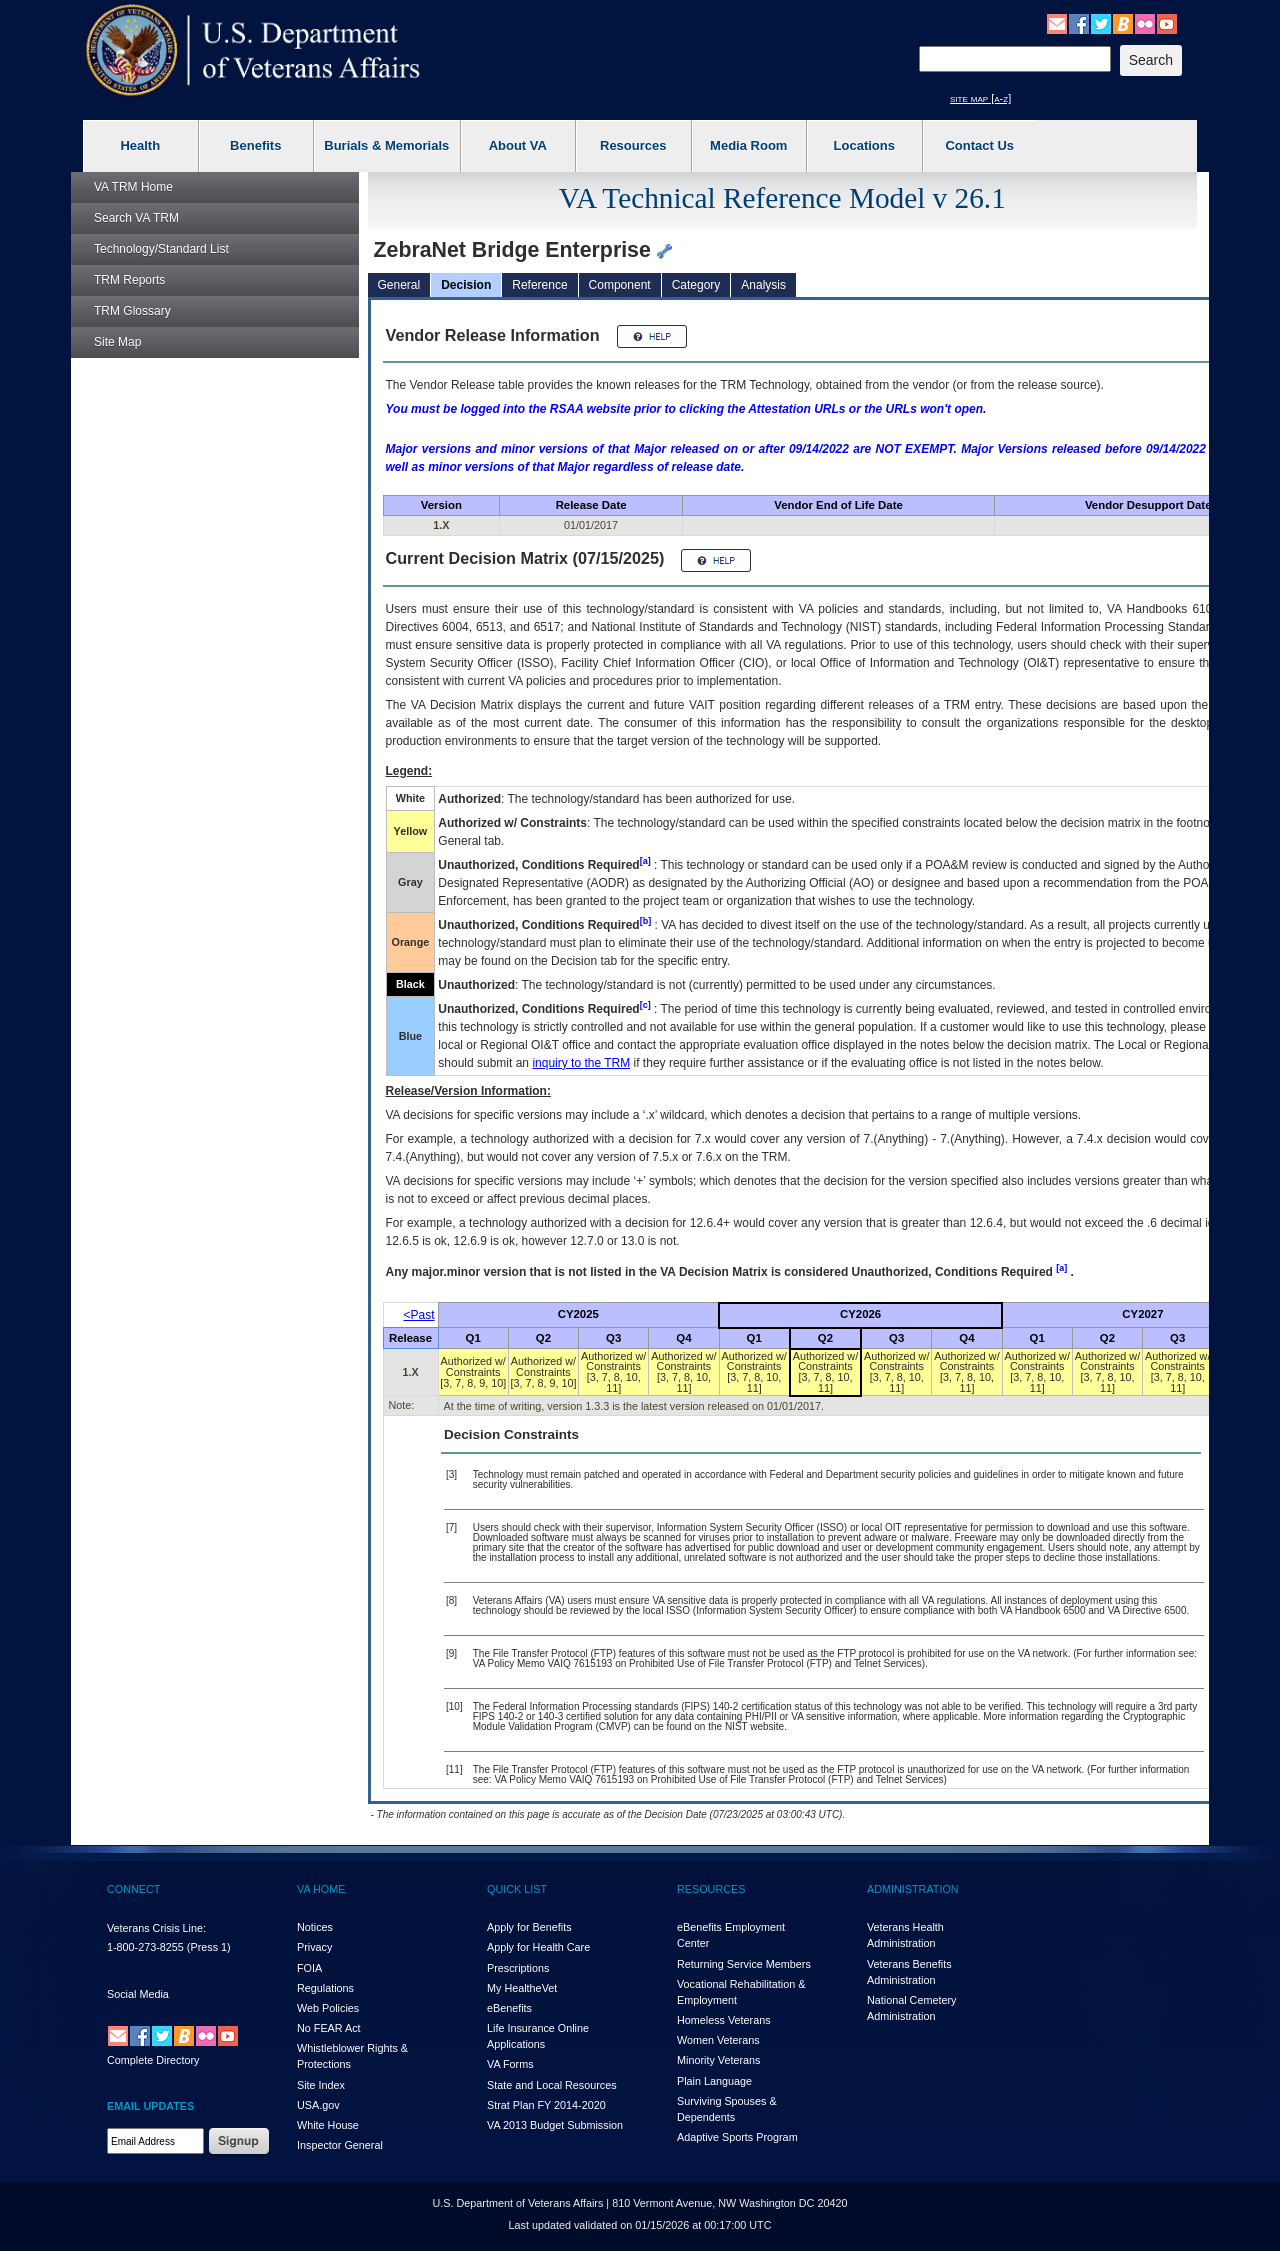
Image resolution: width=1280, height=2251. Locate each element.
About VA (518, 145)
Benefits (255, 145)
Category (696, 285)
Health (140, 145)
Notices (315, 1927)
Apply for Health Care (538, 1947)
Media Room (748, 145)
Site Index (321, 2085)
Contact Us (979, 145)
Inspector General (340, 2145)
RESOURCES (711, 1889)
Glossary (132, 311)
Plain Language (714, 2081)
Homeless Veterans (724, 2020)
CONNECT (133, 1889)
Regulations (325, 1988)
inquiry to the (581, 1063)
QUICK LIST (517, 1889)
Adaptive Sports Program (737, 2137)
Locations (864, 145)
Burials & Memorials (386, 145)
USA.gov (318, 2105)
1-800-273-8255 (145, 1947)
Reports (129, 280)
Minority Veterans (718, 2060)
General (399, 285)
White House (328, 2125)
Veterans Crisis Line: (156, 1928)
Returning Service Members (744, 1964)
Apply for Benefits (529, 1927)
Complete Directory (153, 2060)
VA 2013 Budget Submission (555, 2125)
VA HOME (321, 1889)
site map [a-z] (980, 98)
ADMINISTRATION (913, 1889)
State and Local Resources (552, 2085)
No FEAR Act (329, 2028)
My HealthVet (522, 1988)
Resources (633, 145)
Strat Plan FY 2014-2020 (546, 2105)
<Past (419, 1315)
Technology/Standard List (161, 249)
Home (133, 187)
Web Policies (328, 2008)
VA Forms (510, 2064)
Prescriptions (518, 1968)
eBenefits (509, 2008)
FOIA (309, 1968)
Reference (539, 285)
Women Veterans (718, 2040)
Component (620, 285)
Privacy (314, 1947)
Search (136, 218)
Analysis (763, 285)
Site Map (117, 342)
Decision (466, 285)
